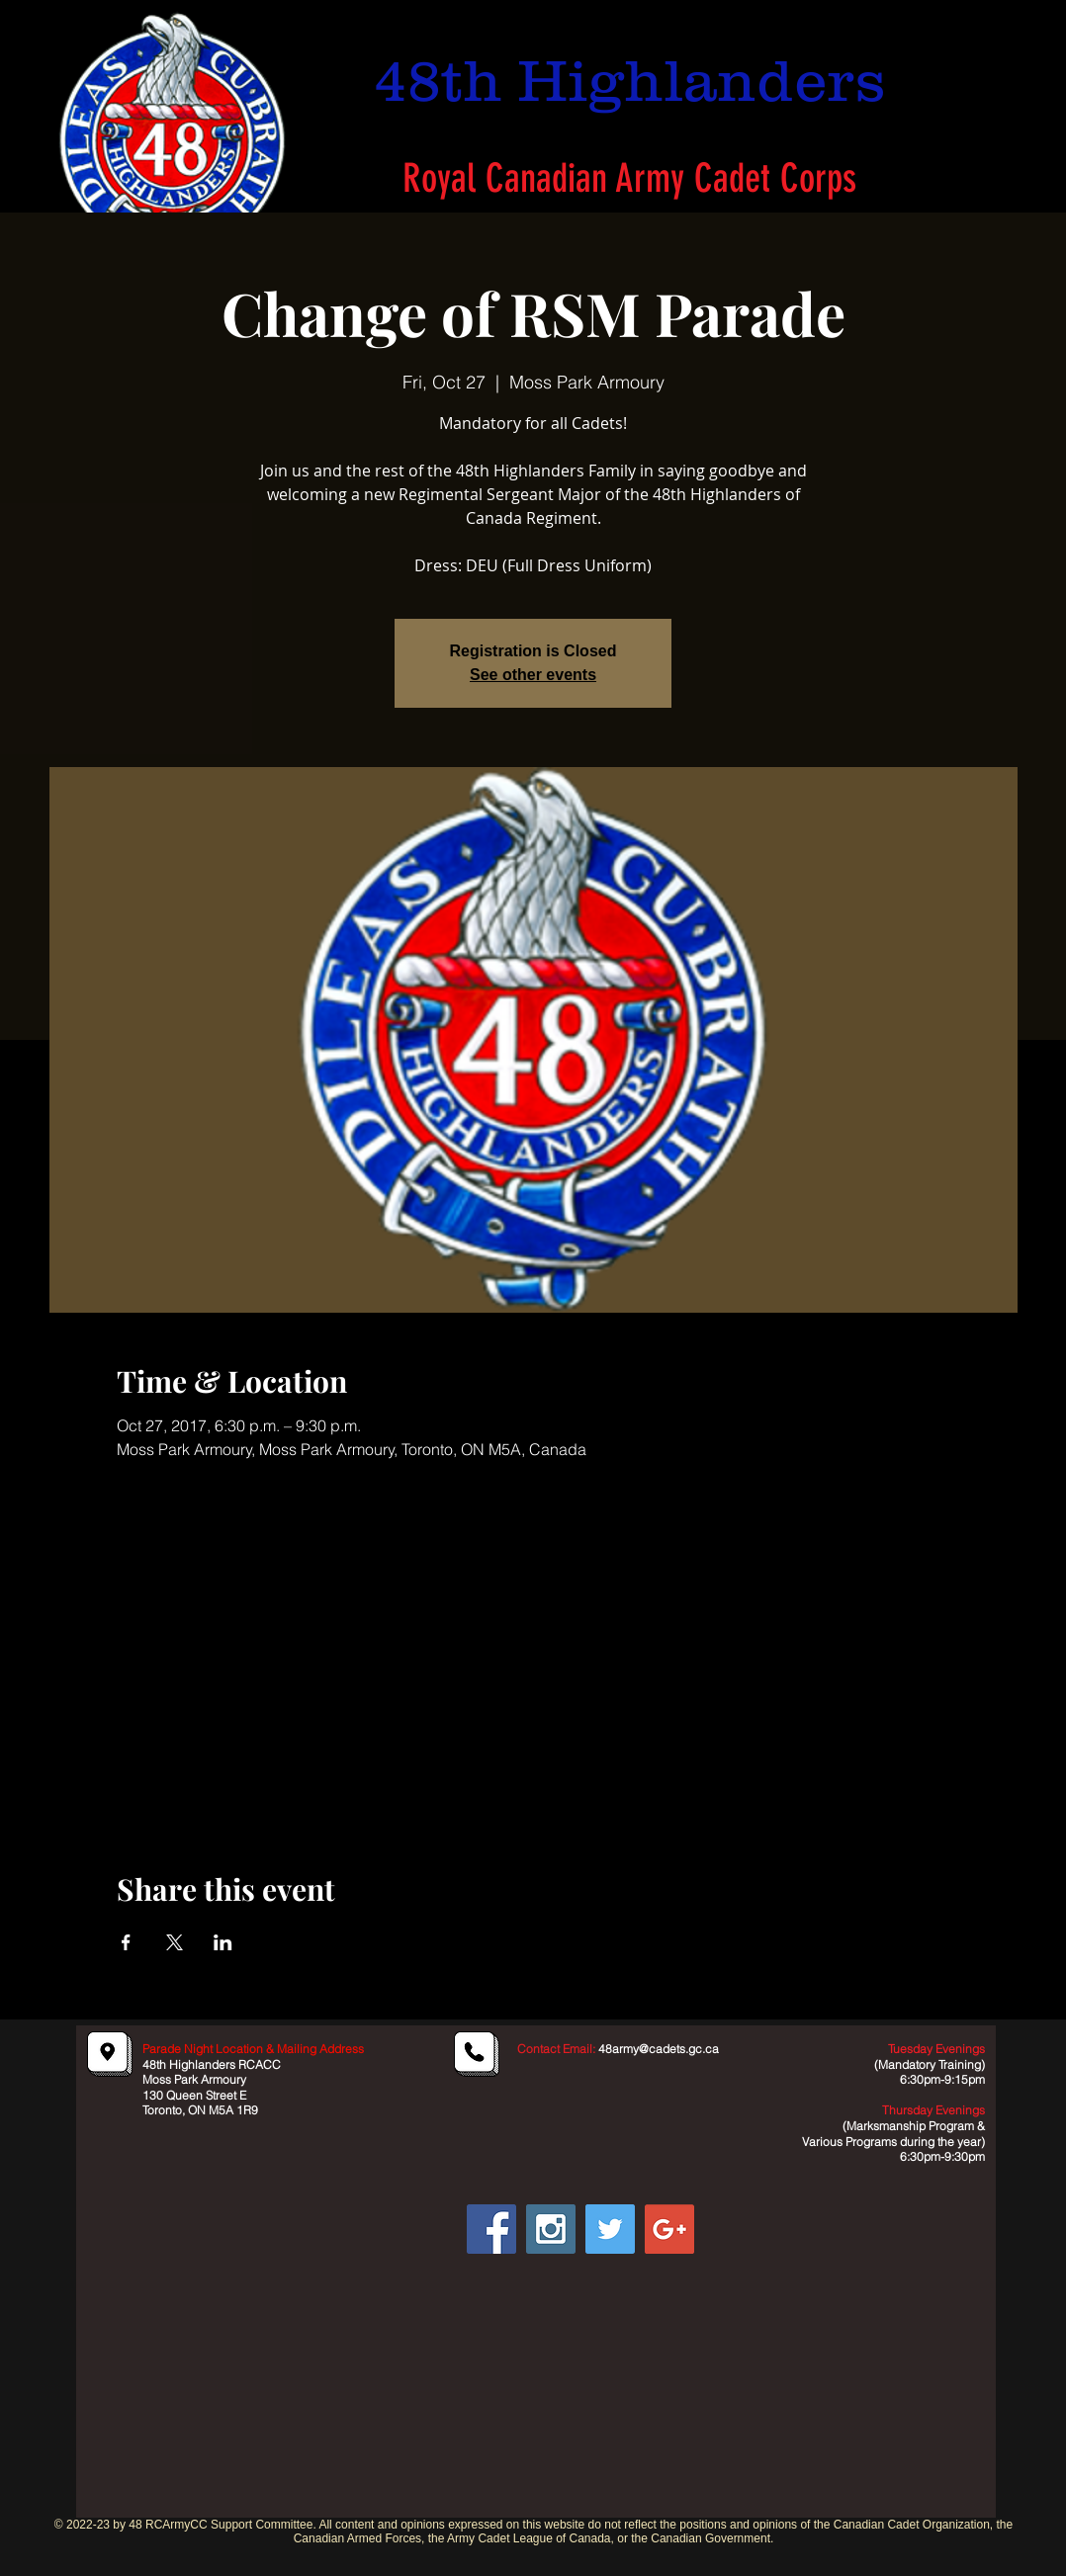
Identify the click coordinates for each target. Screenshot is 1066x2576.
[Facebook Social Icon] (491, 2229)
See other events (533, 674)
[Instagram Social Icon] (551, 2229)
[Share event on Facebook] (126, 1942)
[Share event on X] (174, 1942)
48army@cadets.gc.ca (658, 2048)
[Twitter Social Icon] (610, 2229)
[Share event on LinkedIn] (223, 1942)
